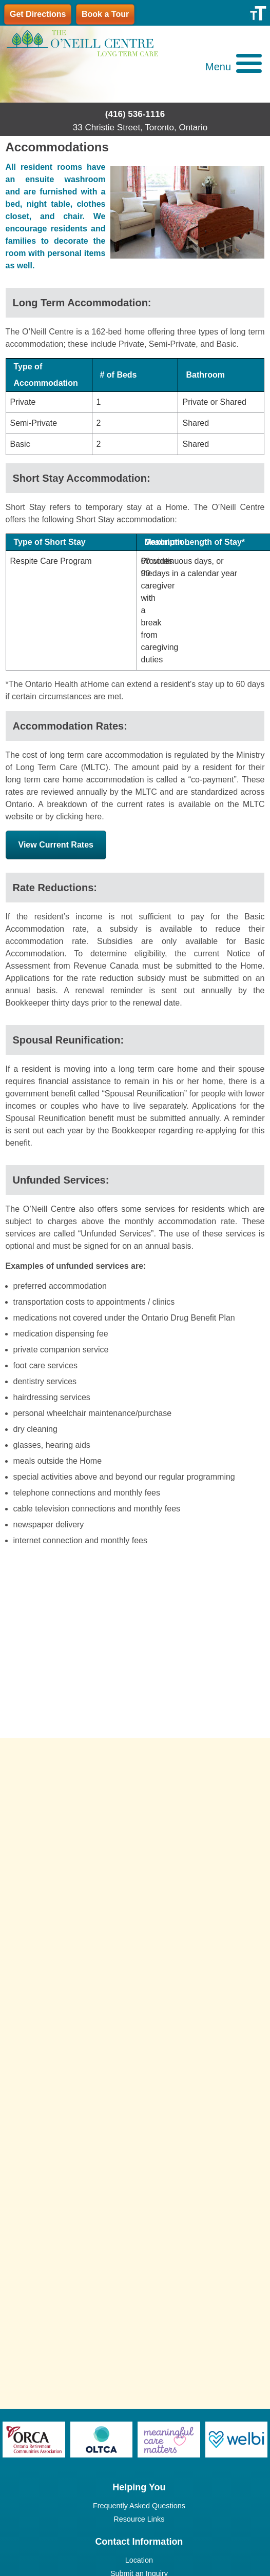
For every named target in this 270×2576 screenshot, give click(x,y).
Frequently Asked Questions (139, 2506)
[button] (233, 68)
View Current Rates (55, 844)
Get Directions (38, 14)
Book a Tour (105, 14)
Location (139, 2560)
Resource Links (138, 2519)
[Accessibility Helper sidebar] (257, 12)
